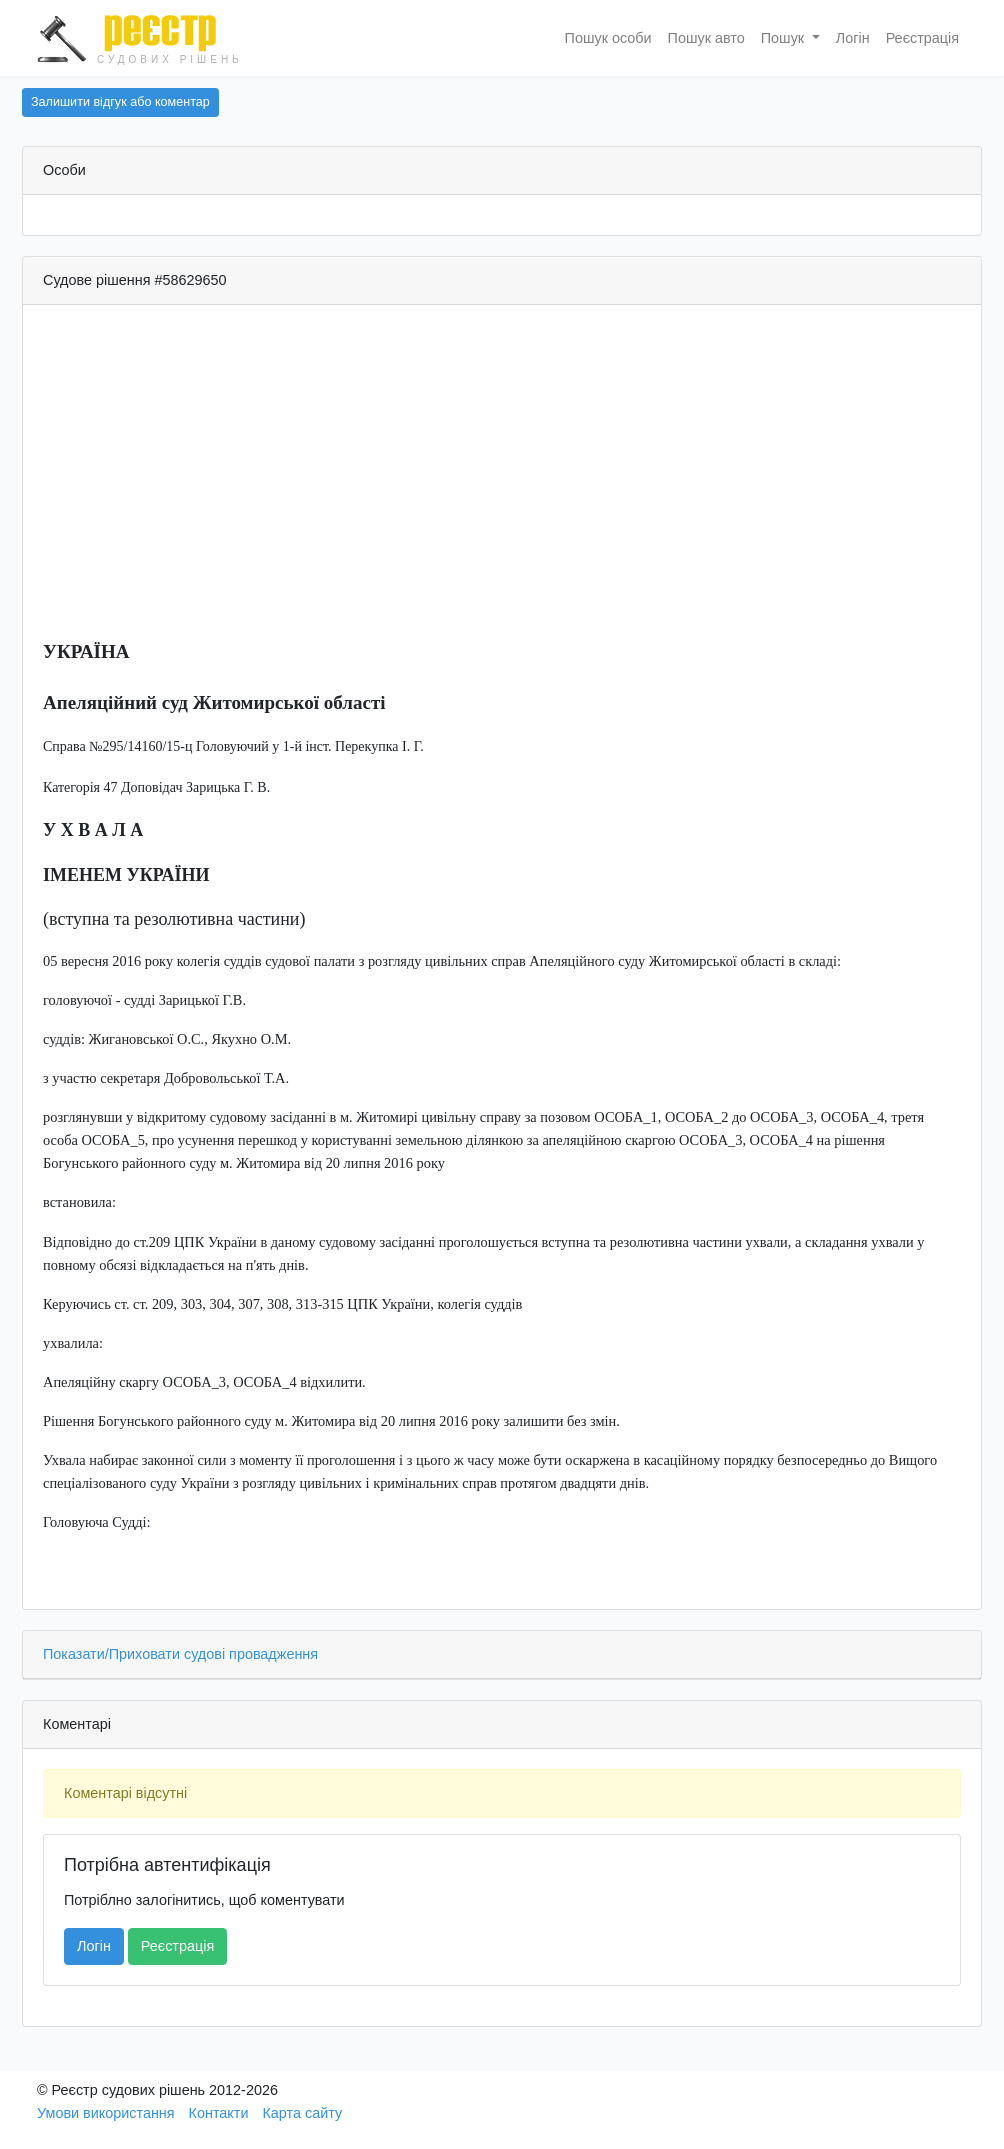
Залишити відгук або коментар (120, 102)
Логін (853, 38)
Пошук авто (706, 38)
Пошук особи (608, 38)
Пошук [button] (784, 38)
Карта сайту (302, 2113)
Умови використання (106, 2113)
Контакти (219, 2113)
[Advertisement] (502, 481)
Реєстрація (922, 38)
